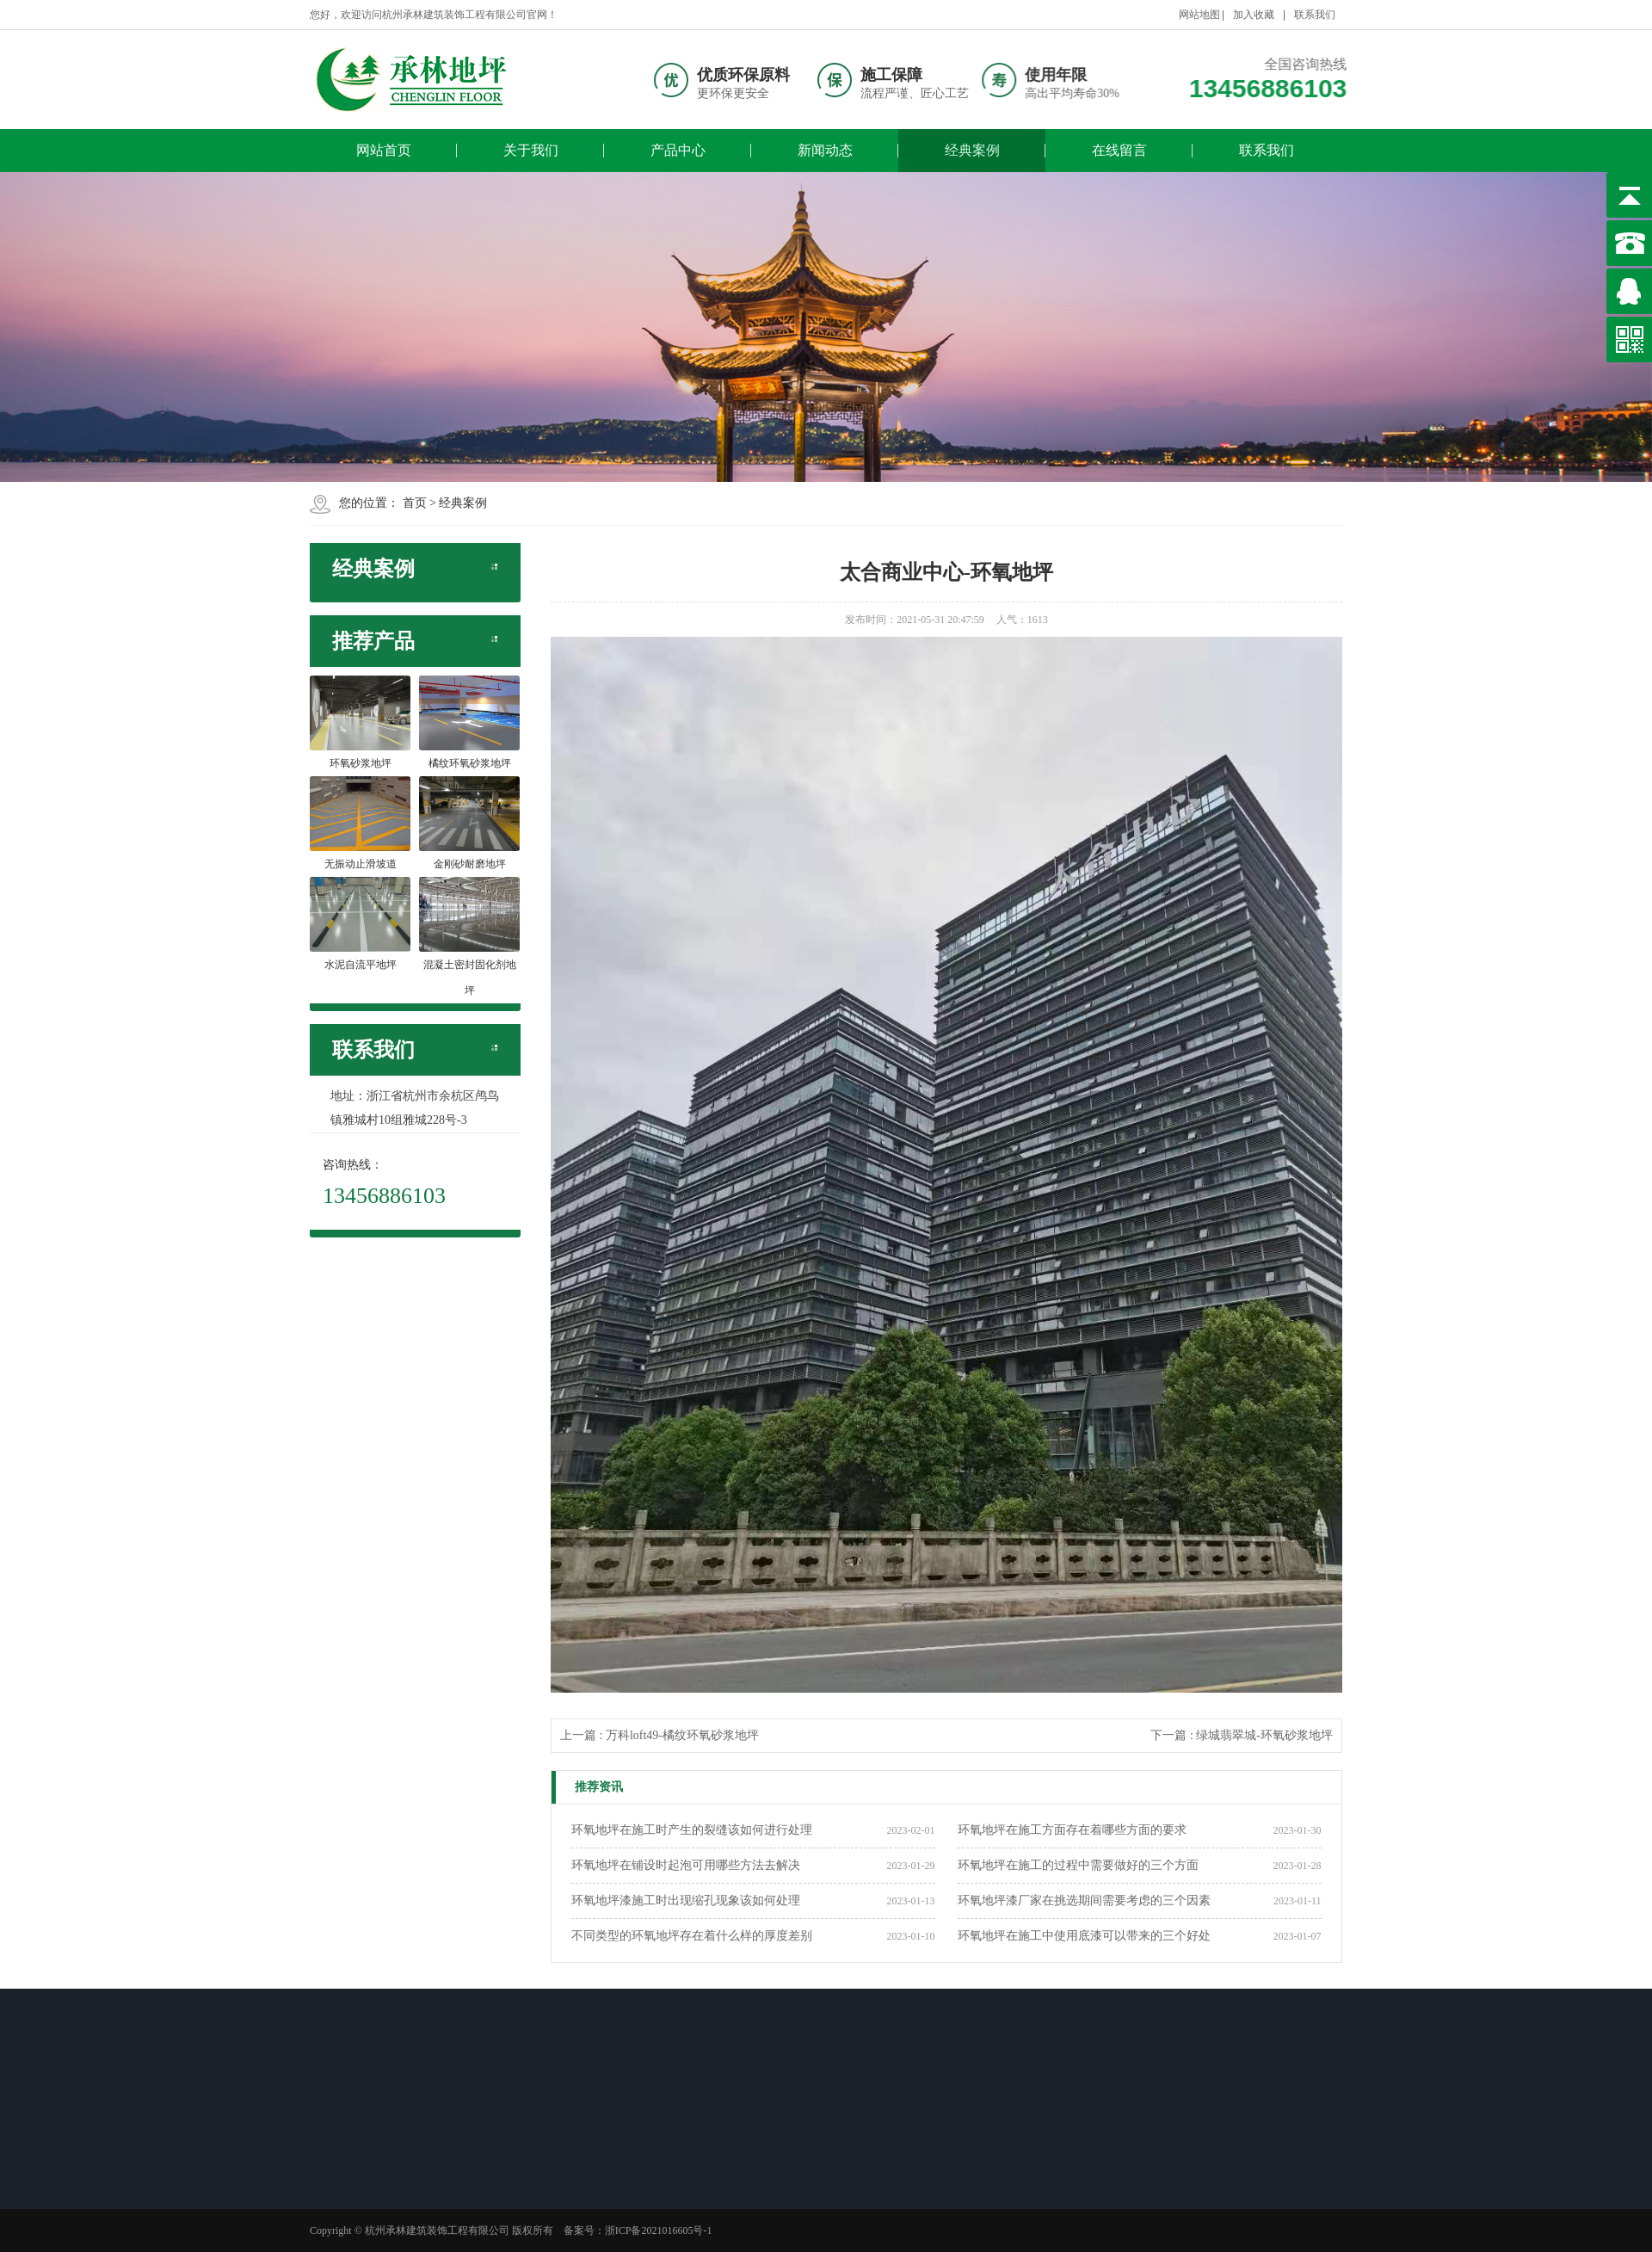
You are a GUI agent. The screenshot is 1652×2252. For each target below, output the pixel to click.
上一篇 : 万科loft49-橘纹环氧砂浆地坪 (659, 1735)
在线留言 (1119, 150)
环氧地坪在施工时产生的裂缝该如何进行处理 (691, 1829)
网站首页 (383, 150)
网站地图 (1199, 15)
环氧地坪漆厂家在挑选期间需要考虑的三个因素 (1084, 1900)
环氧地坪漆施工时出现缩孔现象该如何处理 (685, 1900)
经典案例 (972, 150)
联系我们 (1314, 15)
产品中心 (678, 150)
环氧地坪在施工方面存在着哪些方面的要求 (1072, 1829)
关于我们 (530, 150)
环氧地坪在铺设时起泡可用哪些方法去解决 (685, 1865)
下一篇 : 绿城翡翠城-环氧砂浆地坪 (1241, 1735)
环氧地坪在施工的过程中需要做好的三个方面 (1078, 1865)
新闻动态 (825, 150)
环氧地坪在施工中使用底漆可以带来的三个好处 (1084, 1935)
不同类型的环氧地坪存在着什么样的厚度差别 (691, 1935)
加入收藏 (1253, 15)
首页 (415, 503)
